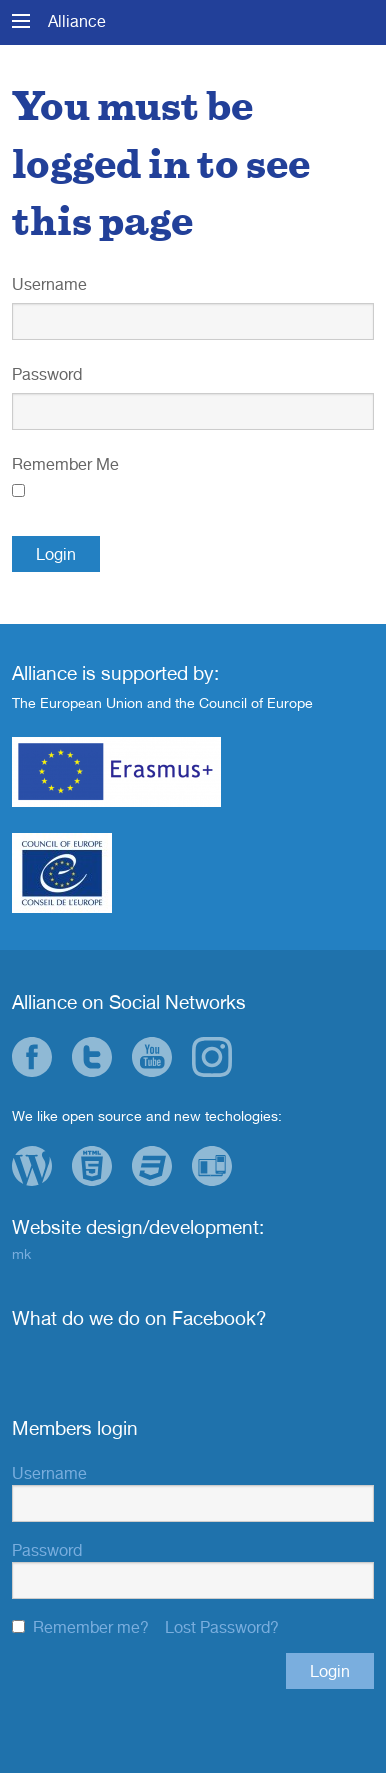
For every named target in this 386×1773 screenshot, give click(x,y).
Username (49, 284)
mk (21, 1253)
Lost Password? (222, 1627)
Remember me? (91, 1627)
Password (47, 374)
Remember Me (65, 464)
